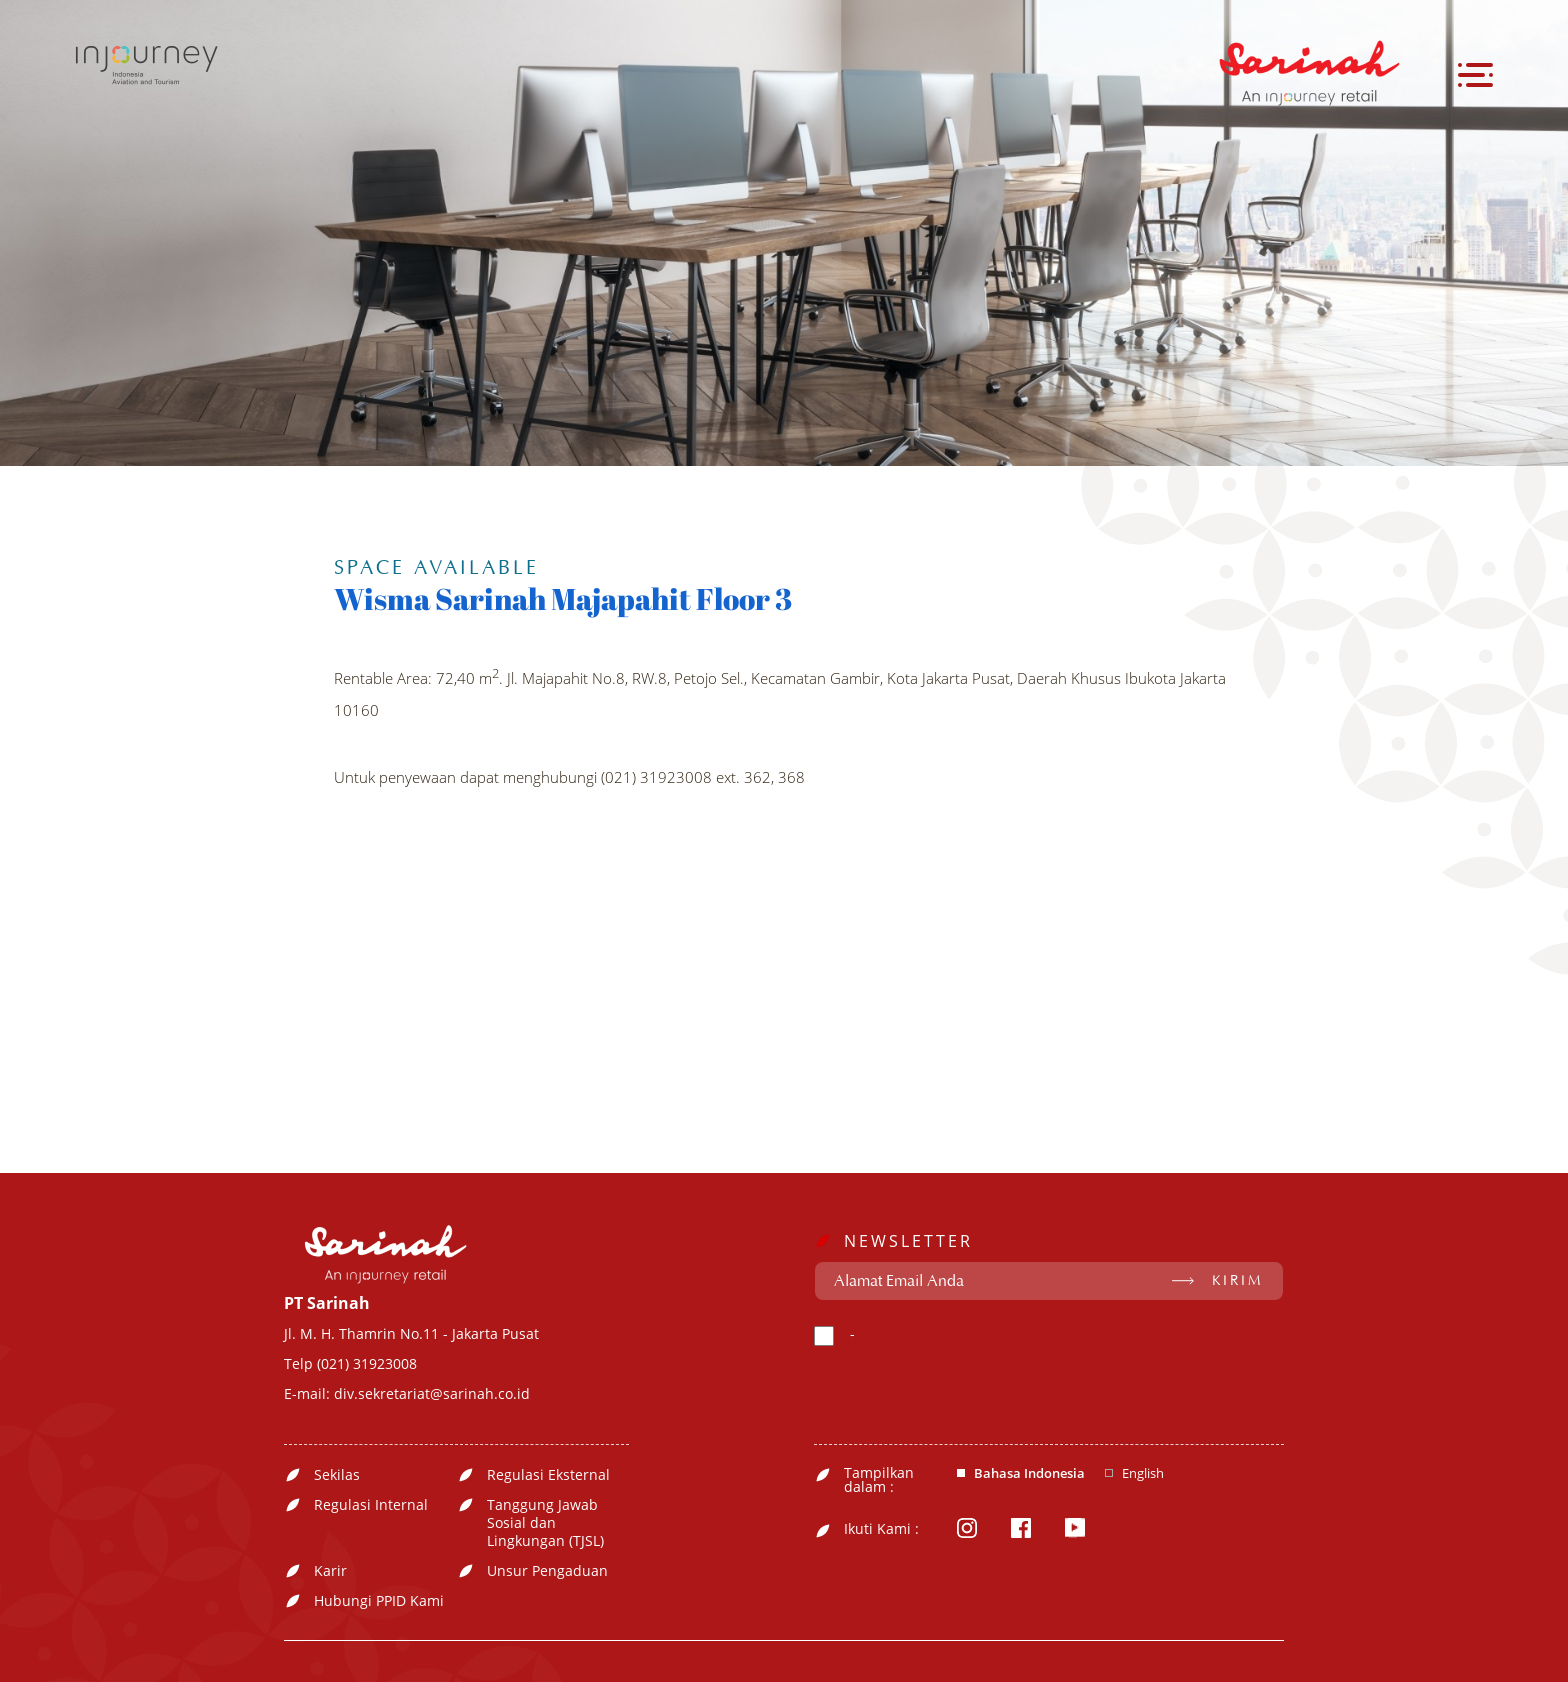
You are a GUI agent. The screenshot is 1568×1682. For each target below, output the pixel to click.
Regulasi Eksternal (548, 1475)
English (1143, 1473)
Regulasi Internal (371, 1505)
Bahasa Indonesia (1029, 1473)
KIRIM (1237, 1281)
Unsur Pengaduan (547, 1571)
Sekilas (337, 1475)
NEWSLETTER (908, 1241)
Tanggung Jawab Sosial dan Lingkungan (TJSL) (545, 1523)
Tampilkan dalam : (879, 1480)
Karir (330, 1571)
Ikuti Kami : (881, 1529)
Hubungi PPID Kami (379, 1601)
